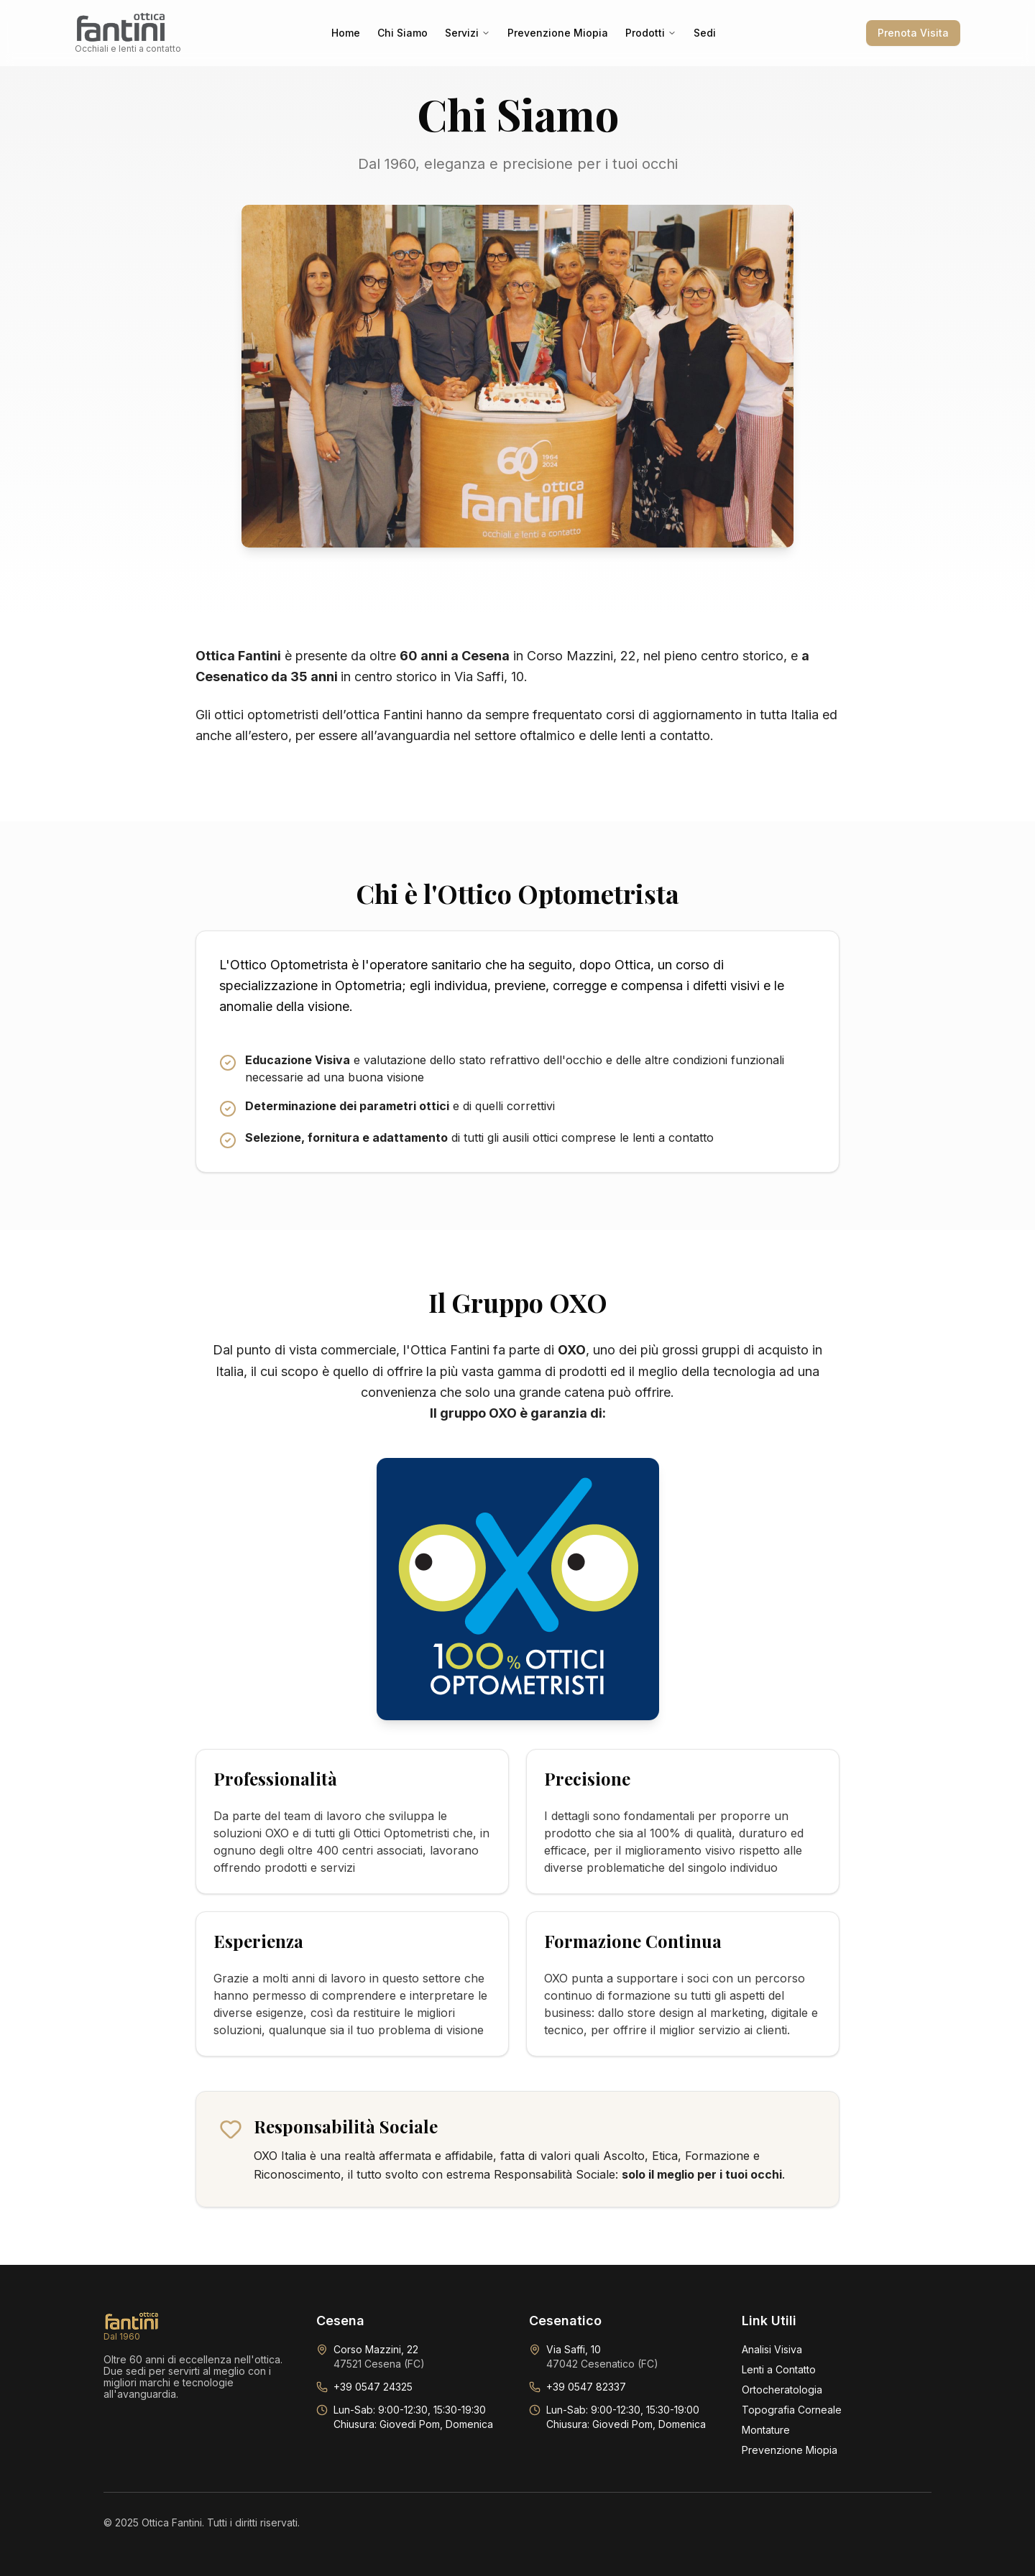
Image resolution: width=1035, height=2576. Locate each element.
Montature (766, 2430)
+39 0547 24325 (373, 2387)
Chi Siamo (402, 33)
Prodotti (650, 33)
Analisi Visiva (772, 2349)
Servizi (467, 33)
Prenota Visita (913, 33)
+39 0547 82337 (586, 2387)
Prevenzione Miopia (557, 33)
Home (345, 33)
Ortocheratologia (782, 2389)
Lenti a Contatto (779, 2369)
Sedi (705, 33)
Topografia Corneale (792, 2410)
